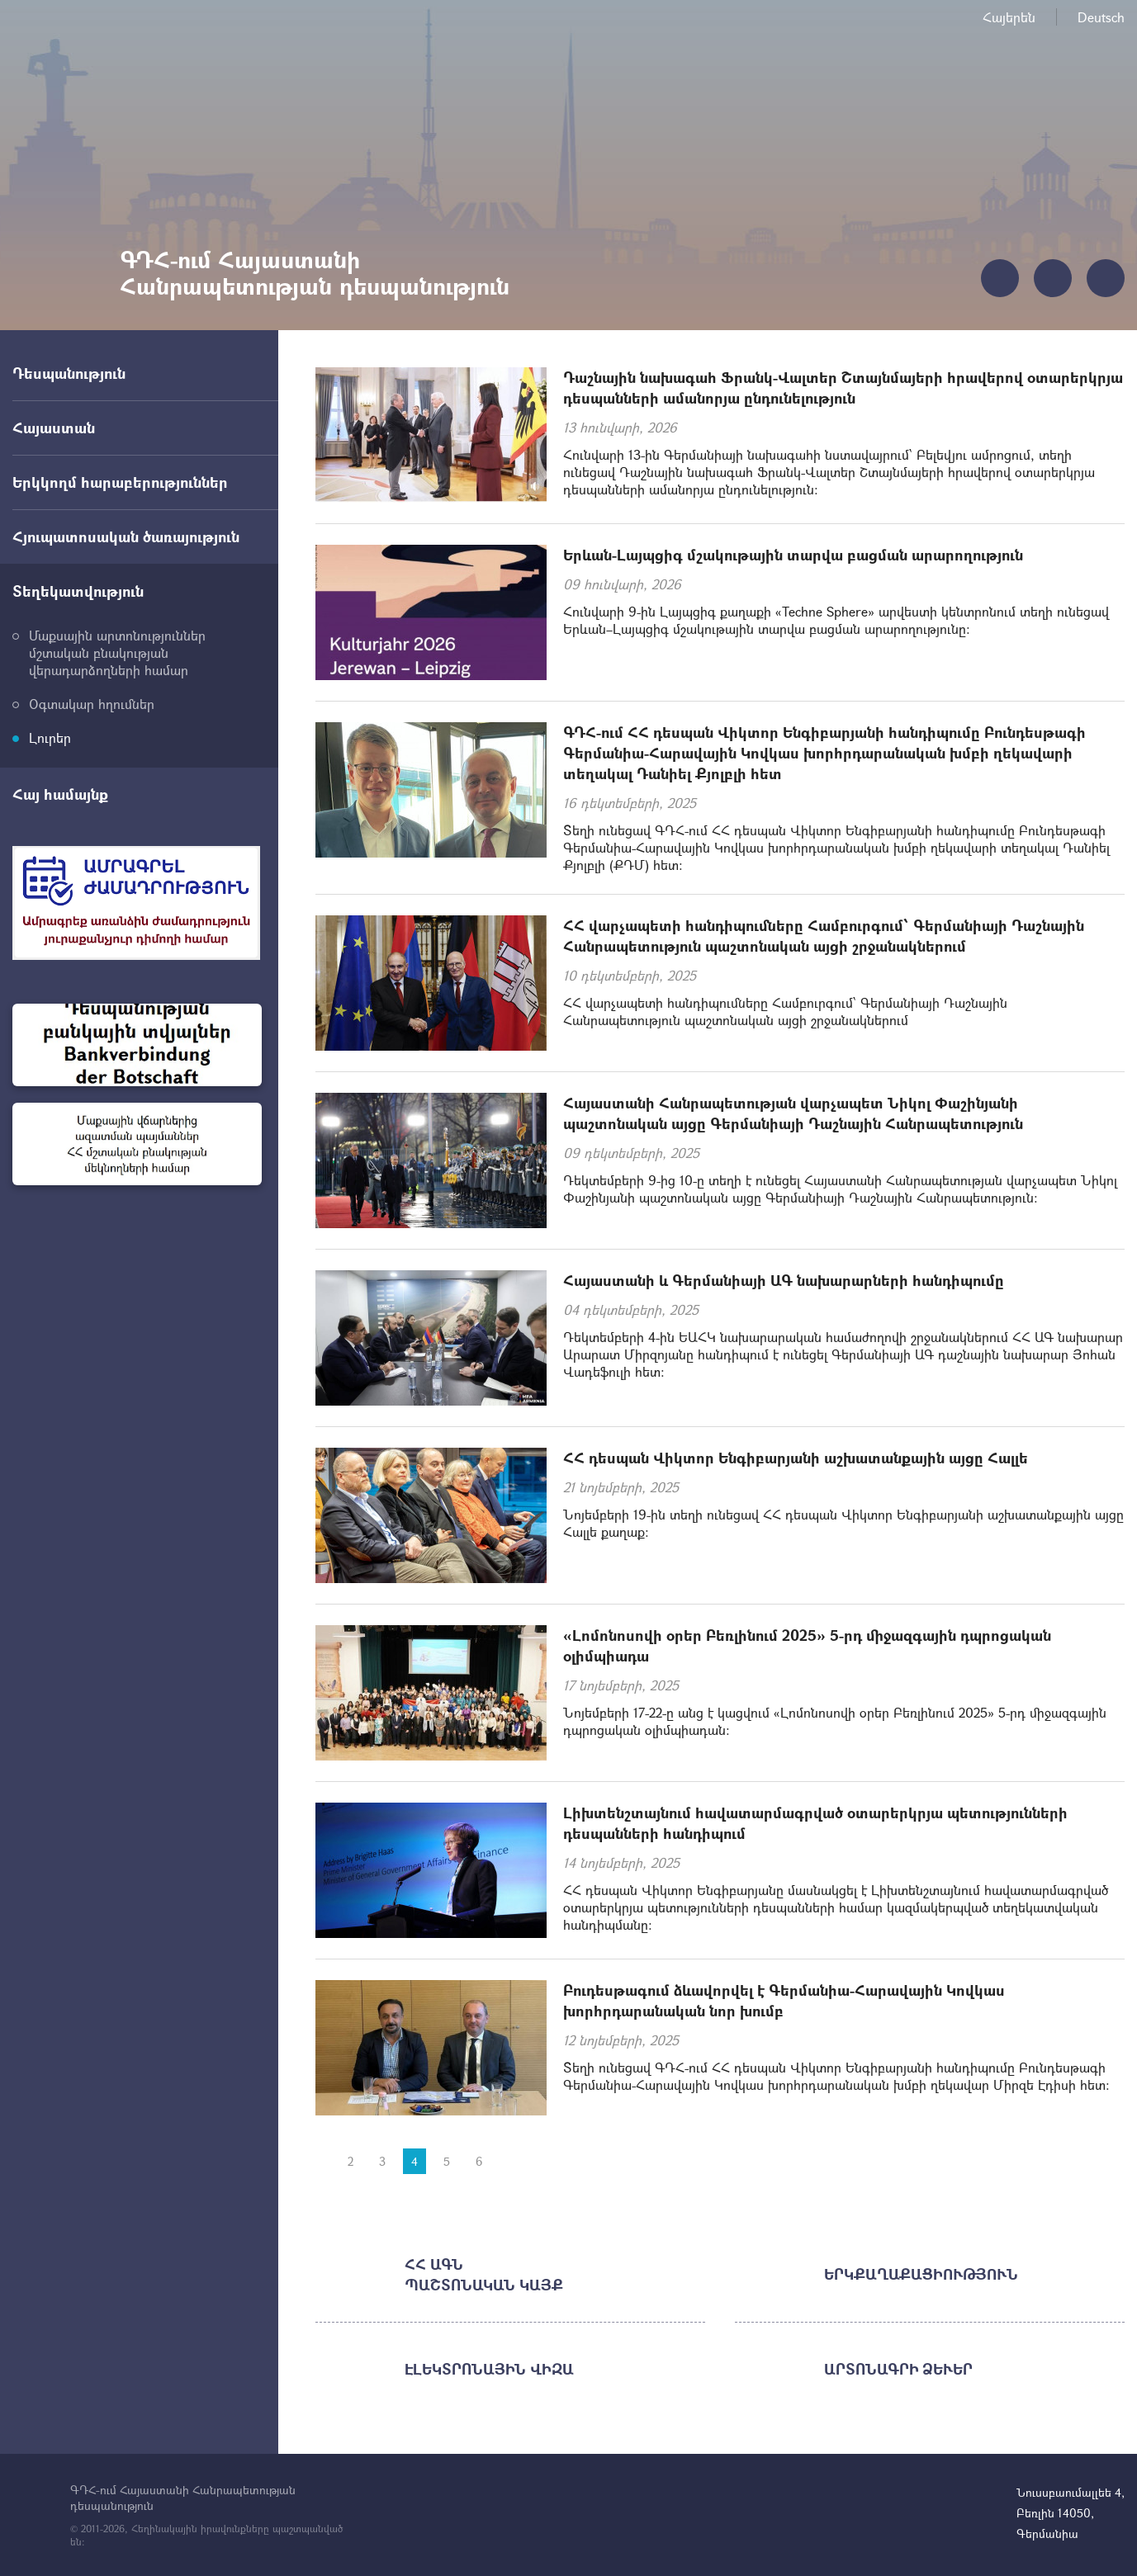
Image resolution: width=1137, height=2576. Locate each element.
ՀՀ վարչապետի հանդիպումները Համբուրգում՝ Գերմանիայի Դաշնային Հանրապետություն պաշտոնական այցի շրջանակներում (823, 935)
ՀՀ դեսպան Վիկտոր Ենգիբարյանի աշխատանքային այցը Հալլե (795, 1458)
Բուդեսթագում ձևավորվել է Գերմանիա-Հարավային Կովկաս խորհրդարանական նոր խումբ (784, 2000)
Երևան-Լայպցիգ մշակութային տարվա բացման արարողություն (793, 555)
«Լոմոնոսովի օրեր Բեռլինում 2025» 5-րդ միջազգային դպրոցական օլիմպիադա (807, 1645)
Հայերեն (1009, 17)
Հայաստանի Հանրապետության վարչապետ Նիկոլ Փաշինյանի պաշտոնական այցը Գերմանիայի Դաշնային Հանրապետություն (793, 1113)
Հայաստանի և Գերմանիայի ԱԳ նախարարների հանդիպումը (783, 1280)
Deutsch (1101, 17)
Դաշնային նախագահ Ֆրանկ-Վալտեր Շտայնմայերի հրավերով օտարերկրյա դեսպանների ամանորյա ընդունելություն (843, 387)
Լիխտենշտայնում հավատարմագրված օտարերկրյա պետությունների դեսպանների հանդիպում (815, 1823)
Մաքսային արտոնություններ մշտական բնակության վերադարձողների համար (117, 652)
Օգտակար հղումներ (91, 703)
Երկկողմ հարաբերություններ (120, 482)
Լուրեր (50, 737)
